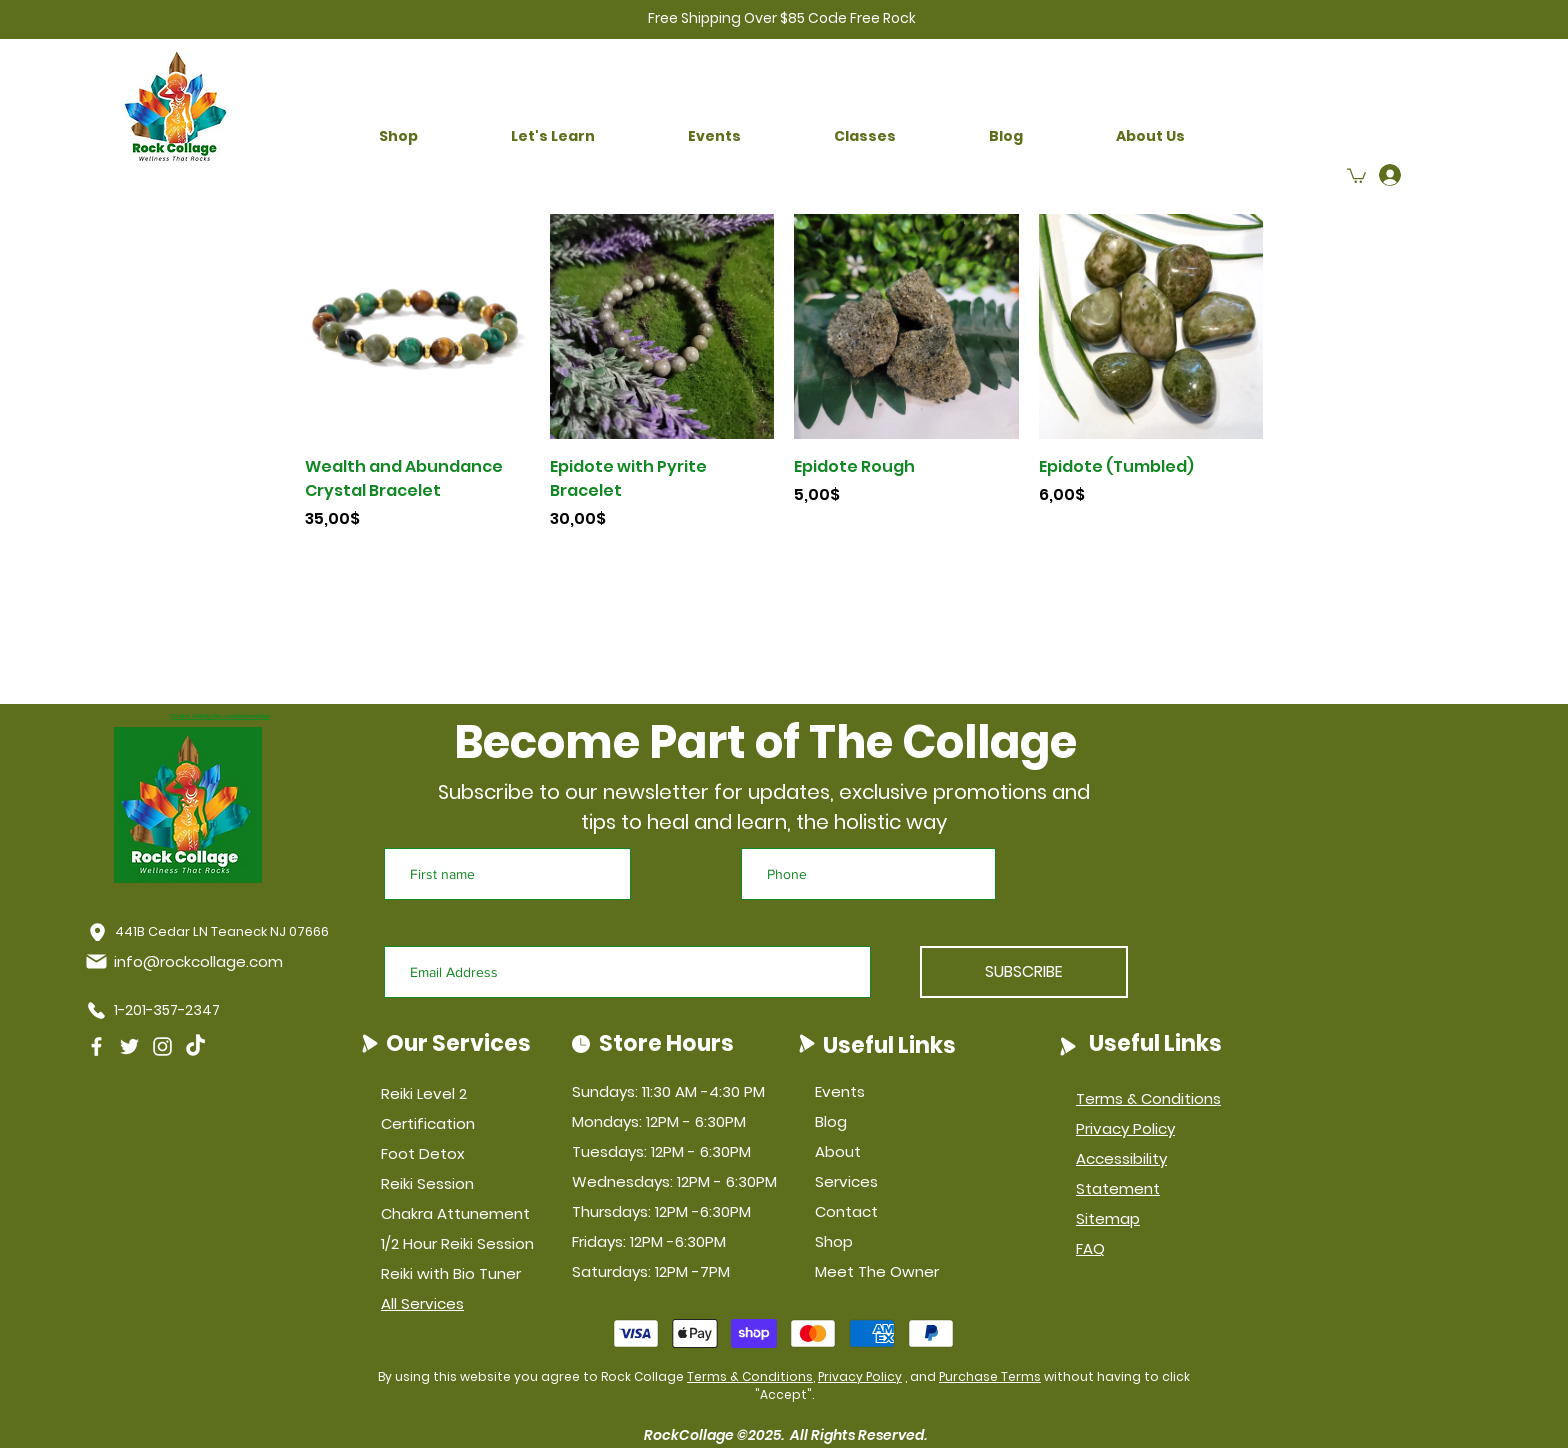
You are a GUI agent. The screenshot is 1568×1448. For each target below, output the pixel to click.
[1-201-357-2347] (158, 1010)
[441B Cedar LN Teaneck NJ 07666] (208, 932)
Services (846, 1181)
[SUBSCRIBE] (1024, 972)
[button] (398, 136)
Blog (831, 1121)
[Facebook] (96, 1046)
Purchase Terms (990, 1376)
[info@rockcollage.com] (188, 961)
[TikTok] (195, 1046)
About (838, 1151)
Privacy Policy (860, 1376)
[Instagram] (162, 1046)
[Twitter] (129, 1046)
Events (840, 1091)
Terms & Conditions (750, 1376)
